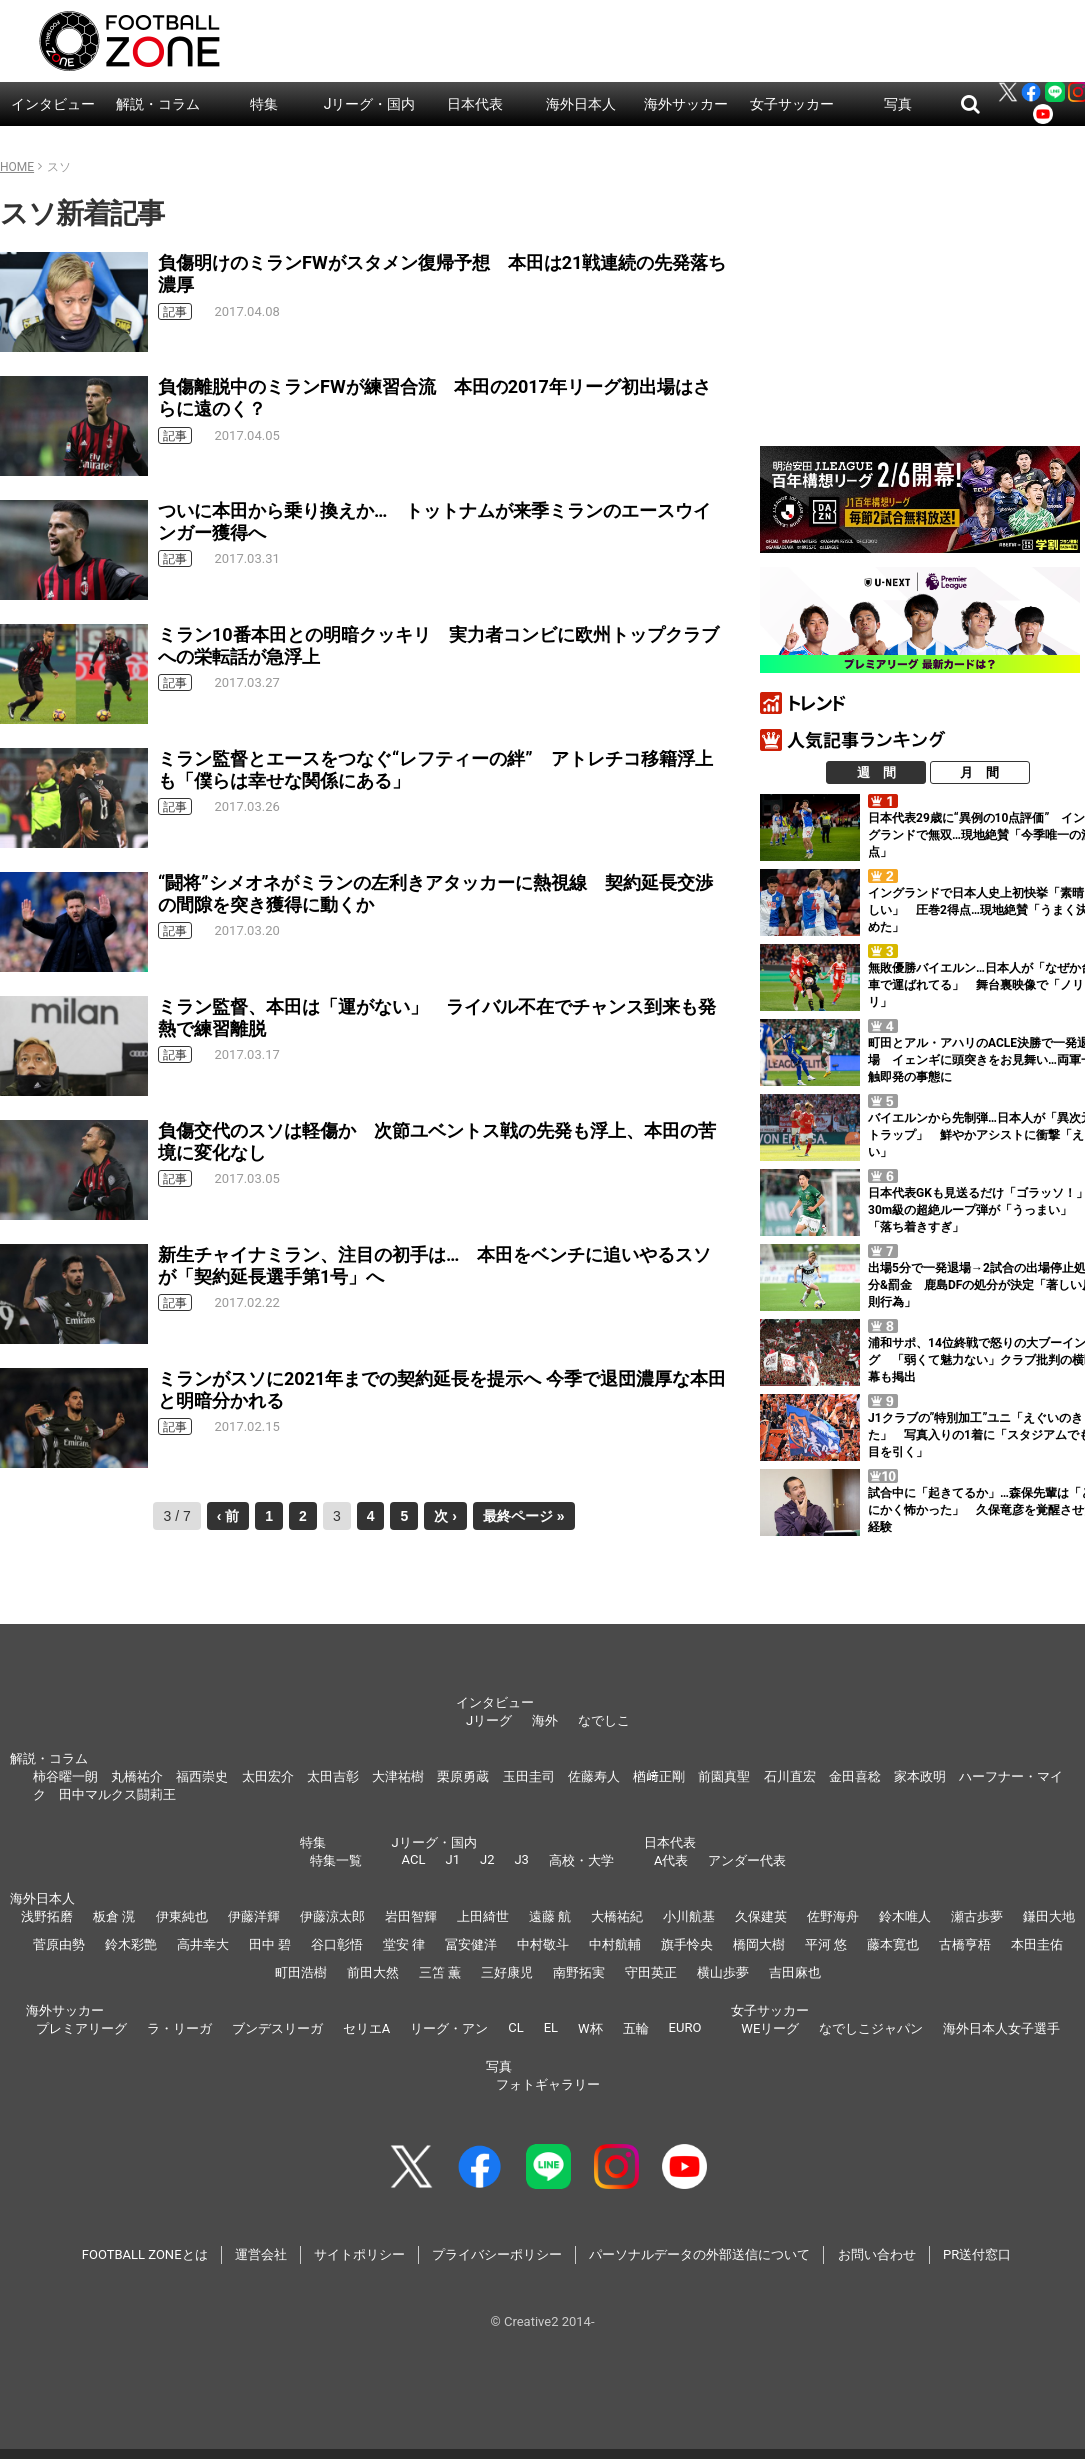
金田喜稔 (855, 1776)
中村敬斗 (543, 1944)
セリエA (366, 2028)
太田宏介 (268, 1776)
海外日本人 (581, 104)
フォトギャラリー (548, 2084)
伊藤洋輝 (254, 1916)
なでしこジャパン (871, 2028)
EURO (685, 2027)
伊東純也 (182, 1916)
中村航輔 (615, 1944)
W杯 (590, 2028)
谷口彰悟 (337, 1944)
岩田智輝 (411, 1916)
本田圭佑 (1037, 1944)
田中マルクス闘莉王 (117, 1794)
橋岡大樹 (759, 1944)
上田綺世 (483, 1916)
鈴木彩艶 (131, 1944)
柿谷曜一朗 (65, 1776)
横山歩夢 (723, 1972)
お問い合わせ (877, 2254)
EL (551, 2027)
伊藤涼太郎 (332, 1916)
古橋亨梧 (965, 1944)
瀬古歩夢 (977, 1916)
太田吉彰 (333, 1776)
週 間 (876, 772)
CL (515, 2027)
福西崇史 (202, 1776)
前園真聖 (724, 1776)
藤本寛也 (893, 1944)
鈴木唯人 (905, 1916)
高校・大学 (581, 1860)
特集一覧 (336, 1860)
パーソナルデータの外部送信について (699, 2254)
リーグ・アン (449, 2028)
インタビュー (53, 104)
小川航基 (689, 1916)
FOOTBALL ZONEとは (145, 2254)
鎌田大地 (1049, 1916)
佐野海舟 (833, 1916)
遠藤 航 (550, 1916)
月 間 (979, 772)
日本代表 (475, 104)
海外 (545, 1720)
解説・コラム (158, 104)
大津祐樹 (398, 1776)
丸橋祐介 (137, 1776)
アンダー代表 (747, 1860)
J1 (452, 1859)
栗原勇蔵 (463, 1776)
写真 (898, 104)
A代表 (671, 1860)
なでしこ (604, 1720)
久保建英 (761, 1916)
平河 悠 (826, 1944)
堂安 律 (404, 1944)
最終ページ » (524, 1516)
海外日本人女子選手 (1001, 2028)
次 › (445, 1516)
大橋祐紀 (617, 1916)
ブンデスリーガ (277, 2028)
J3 (521, 1859)
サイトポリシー (359, 2254)
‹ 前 (228, 1516)
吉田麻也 (795, 1972)
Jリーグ (489, 1720)
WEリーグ (770, 2028)
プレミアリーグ (81, 2028)
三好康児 (507, 1972)
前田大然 (373, 1972)
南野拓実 (579, 1972)
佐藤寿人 (594, 1776)
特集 (264, 104)
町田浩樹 (301, 1972)
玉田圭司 (529, 1776)
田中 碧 (270, 1944)
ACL (414, 1859)
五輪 (636, 2028)
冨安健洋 (471, 1944)
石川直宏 (790, 1776)
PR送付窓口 (977, 2254)
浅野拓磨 (47, 1916)
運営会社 (261, 2254)
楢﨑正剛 (659, 1776)
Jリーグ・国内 (370, 104)
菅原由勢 (59, 1944)
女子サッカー (792, 104)
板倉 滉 (114, 1916)
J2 (487, 1859)
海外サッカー (686, 104)
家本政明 (920, 1776)
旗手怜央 (687, 1944)
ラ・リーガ (179, 2028)
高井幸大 (203, 1944)
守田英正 (651, 1972)
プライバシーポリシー (497, 2254)
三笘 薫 (440, 1972)
